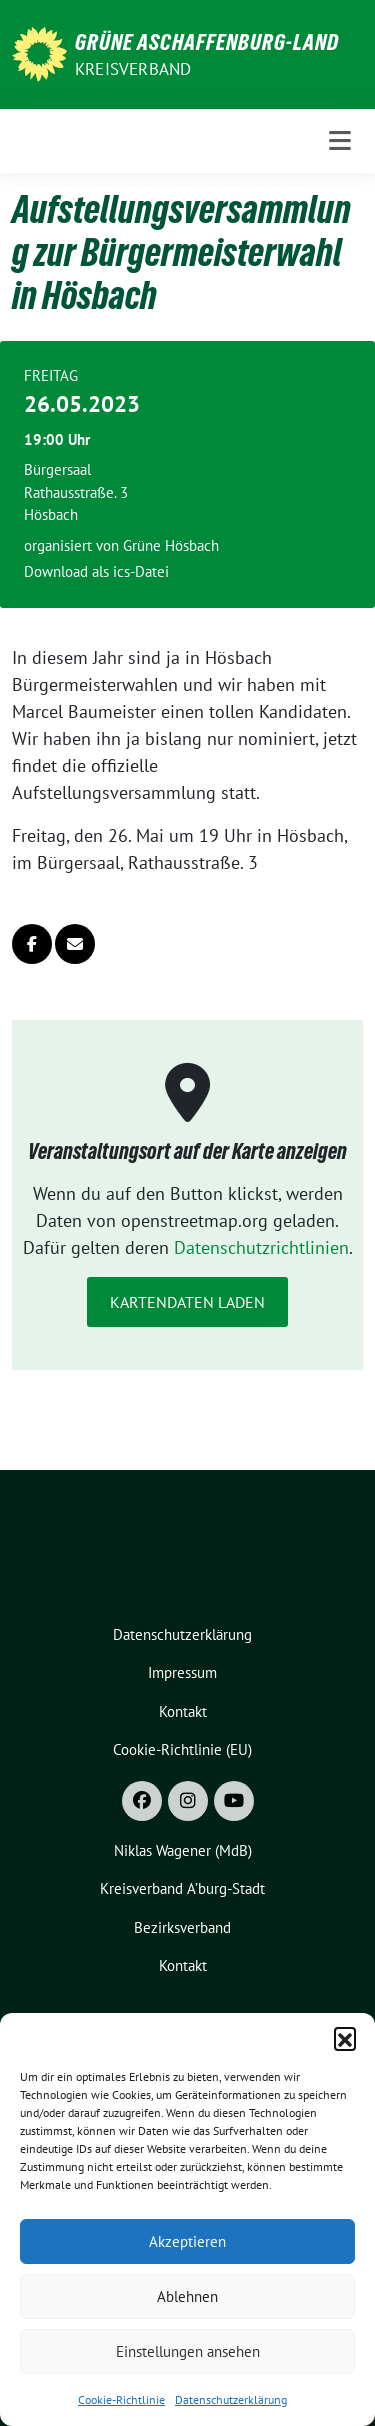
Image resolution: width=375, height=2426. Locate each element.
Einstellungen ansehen (188, 2351)
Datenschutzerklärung (231, 2399)
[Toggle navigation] (340, 141)
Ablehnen (187, 2296)
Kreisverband (133, 69)
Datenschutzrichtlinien (261, 1247)
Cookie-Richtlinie (121, 2399)
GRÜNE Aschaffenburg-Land (207, 42)
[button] (345, 2038)
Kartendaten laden (187, 1302)
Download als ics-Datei (96, 571)
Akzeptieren (187, 2241)
